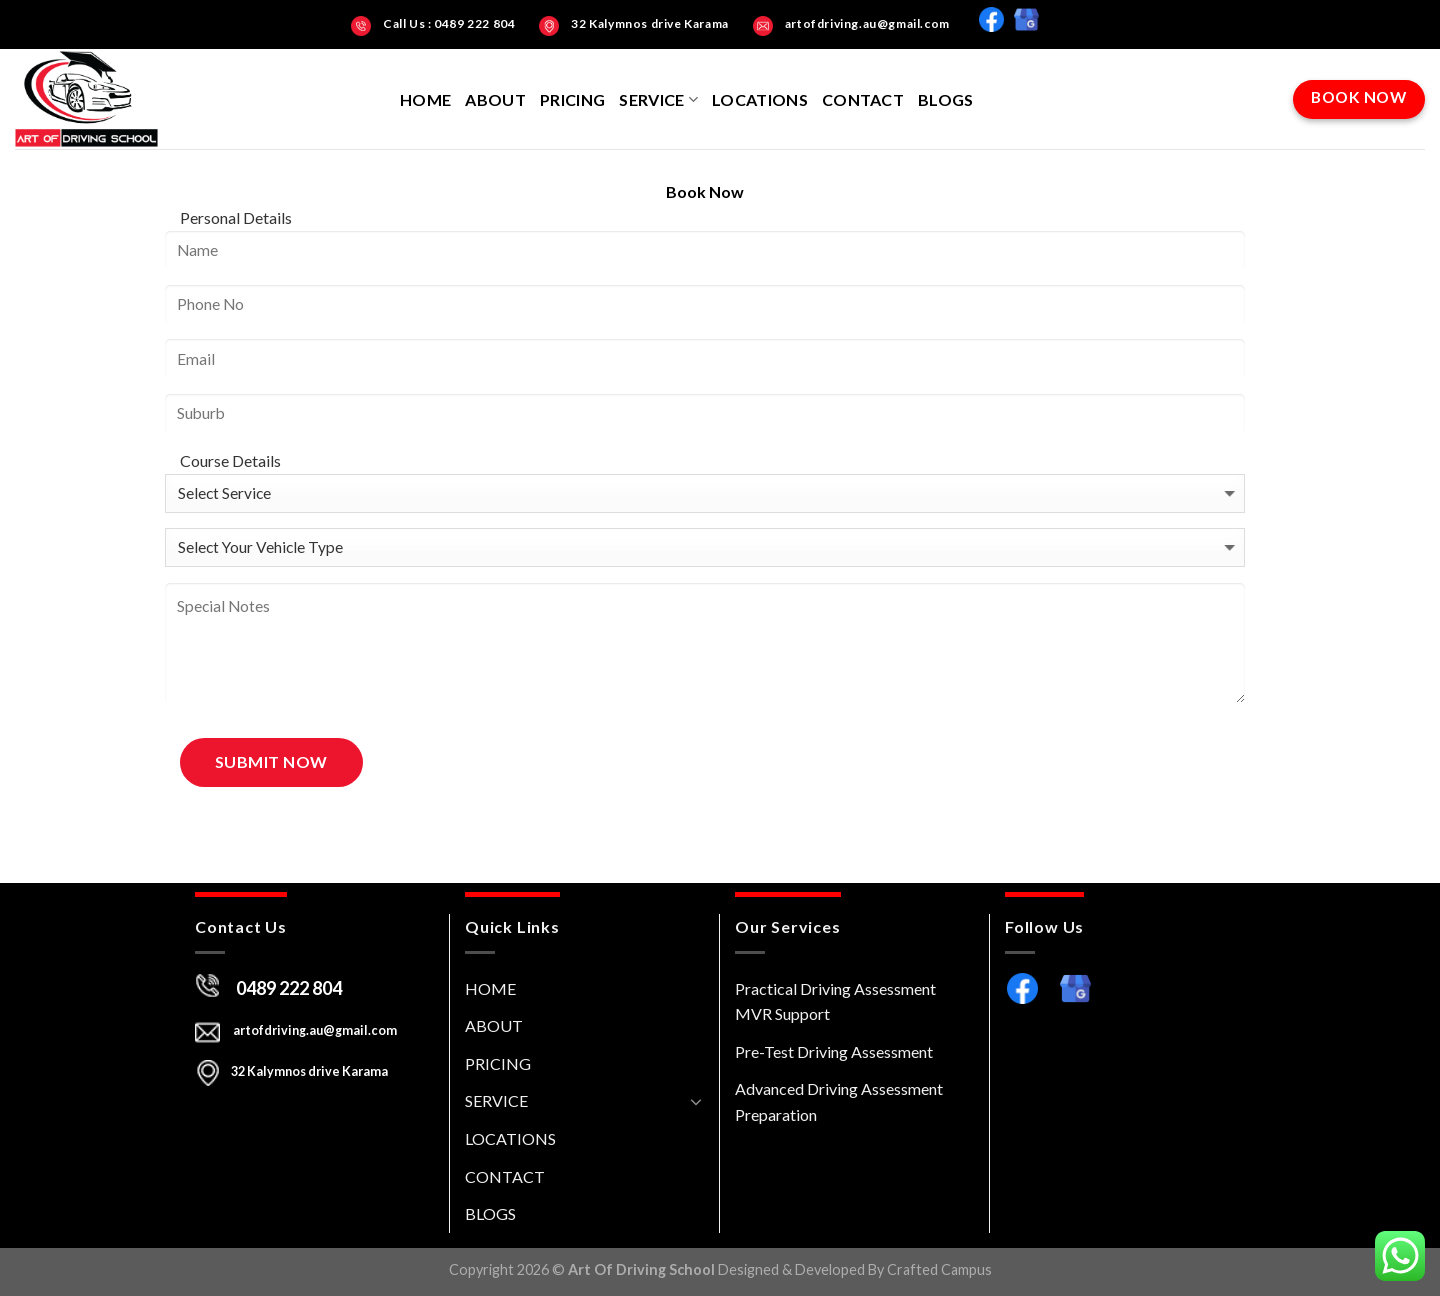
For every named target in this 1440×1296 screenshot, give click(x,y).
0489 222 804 (289, 988)
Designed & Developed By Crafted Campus (855, 1269)
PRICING (572, 99)
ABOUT (495, 99)
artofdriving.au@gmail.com (314, 1030)
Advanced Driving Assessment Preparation (839, 1101)
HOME (425, 99)
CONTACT (863, 99)
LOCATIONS (760, 99)
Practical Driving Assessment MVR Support (835, 1001)
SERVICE (658, 99)
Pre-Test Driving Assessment (834, 1051)
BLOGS (946, 99)
